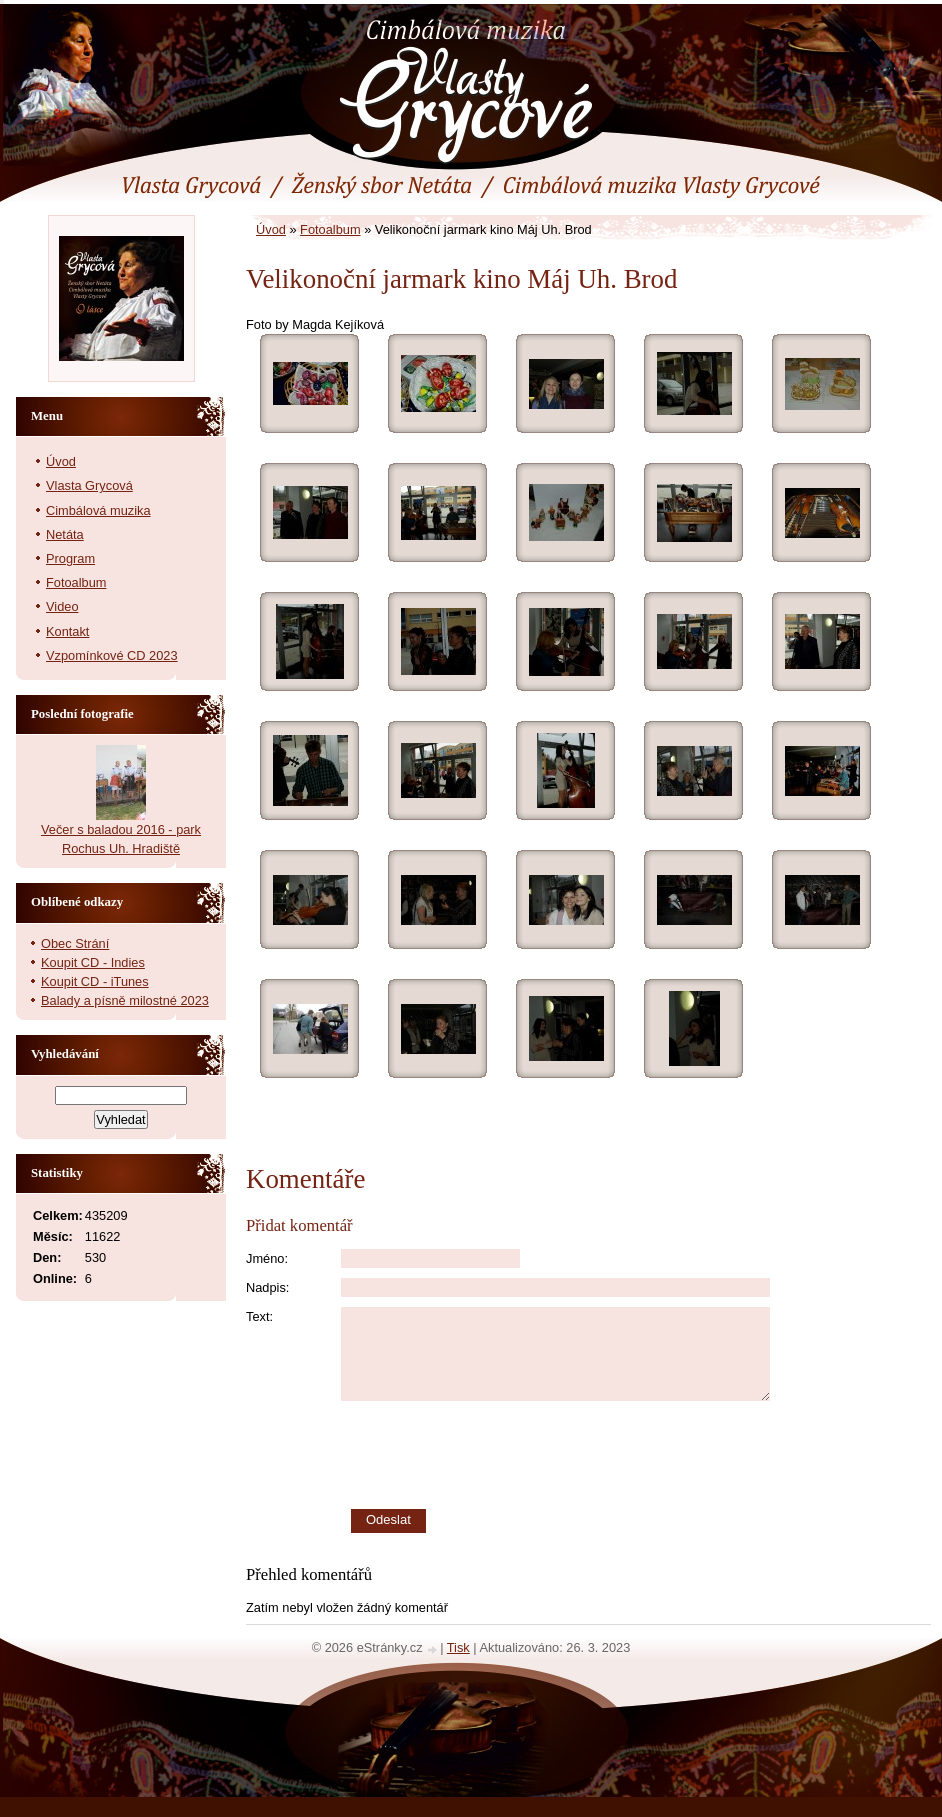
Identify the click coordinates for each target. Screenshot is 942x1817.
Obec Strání (75, 943)
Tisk (458, 1647)
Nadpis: (267, 1287)
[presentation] (636, 1455)
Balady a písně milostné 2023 (125, 1000)
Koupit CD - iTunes (95, 981)
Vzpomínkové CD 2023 (112, 655)
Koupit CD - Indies (93, 962)
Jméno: (267, 1258)
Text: (259, 1316)
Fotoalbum (330, 229)
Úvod (271, 229)
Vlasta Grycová (89, 485)
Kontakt (67, 631)
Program (70, 558)
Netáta (65, 534)
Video (62, 606)
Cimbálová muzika (98, 510)
